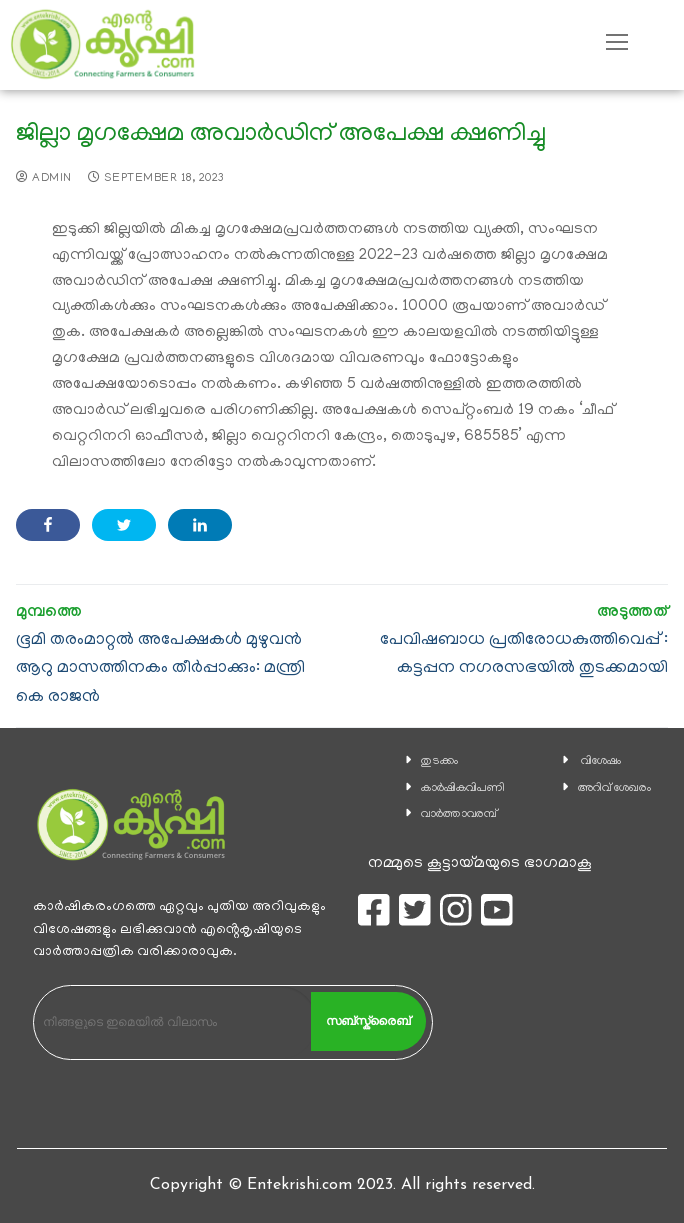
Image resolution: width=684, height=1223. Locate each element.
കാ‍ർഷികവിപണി (463, 788)
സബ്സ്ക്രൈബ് (368, 1021)
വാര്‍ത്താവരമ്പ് (459, 814)
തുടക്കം (439, 761)
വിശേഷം (601, 761)
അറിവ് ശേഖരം (614, 788)
